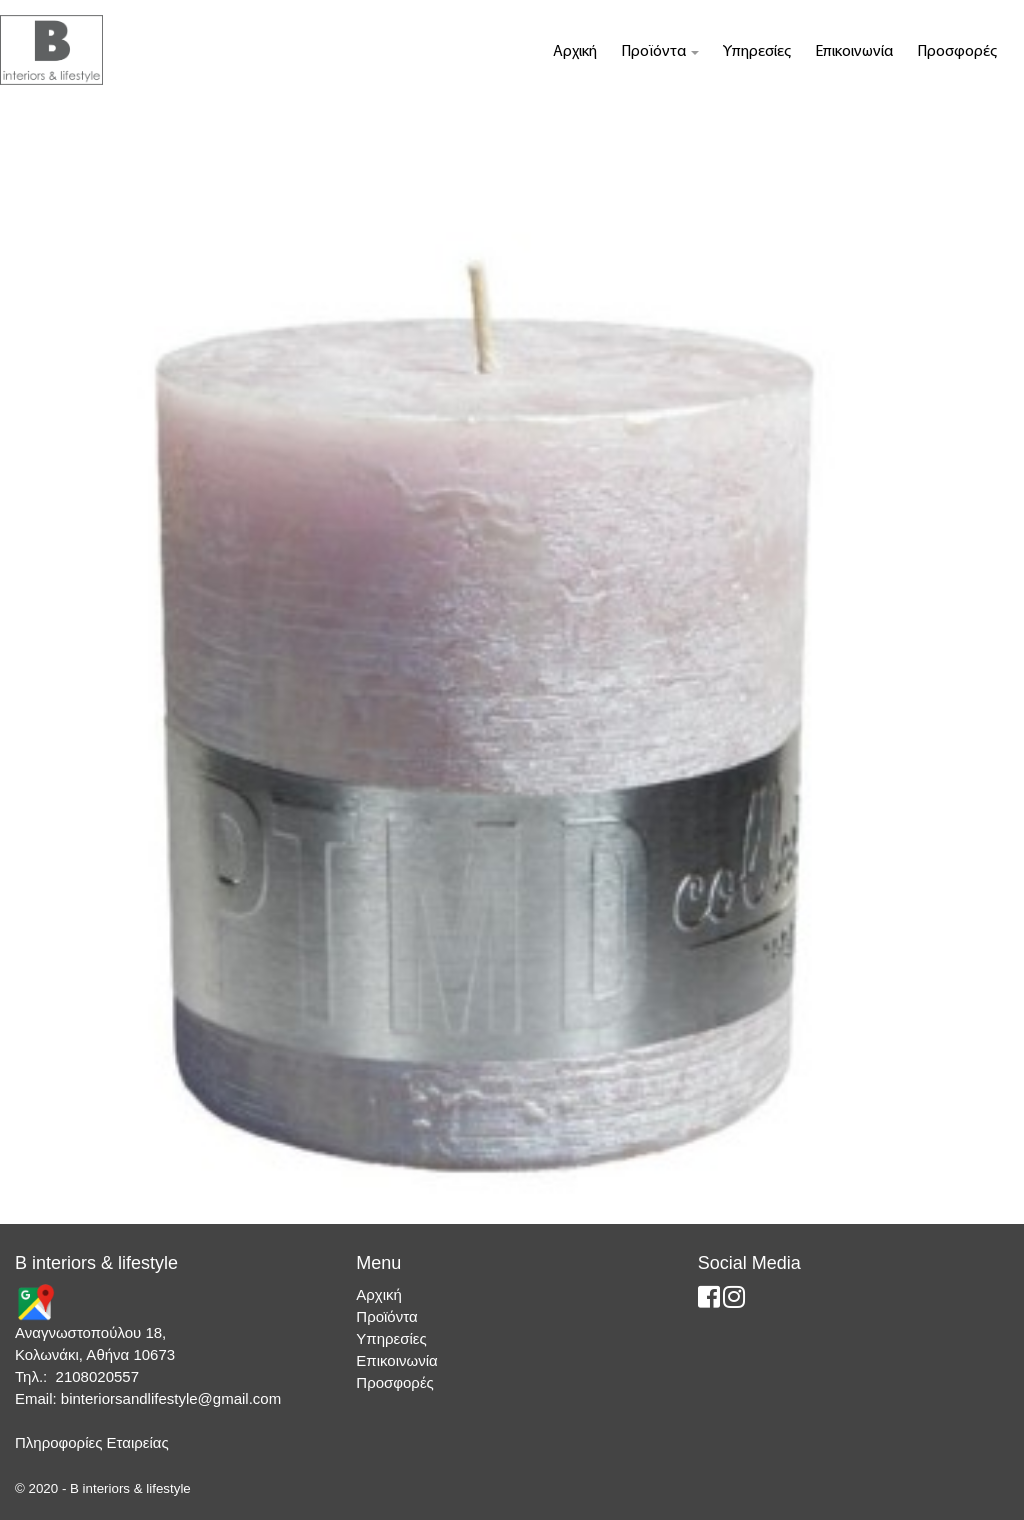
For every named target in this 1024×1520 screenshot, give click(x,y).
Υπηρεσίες (757, 52)
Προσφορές (957, 52)
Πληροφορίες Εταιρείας (92, 1442)
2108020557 (97, 1376)
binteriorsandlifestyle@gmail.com (171, 1398)
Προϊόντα (660, 52)
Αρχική (575, 52)
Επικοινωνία (854, 52)
